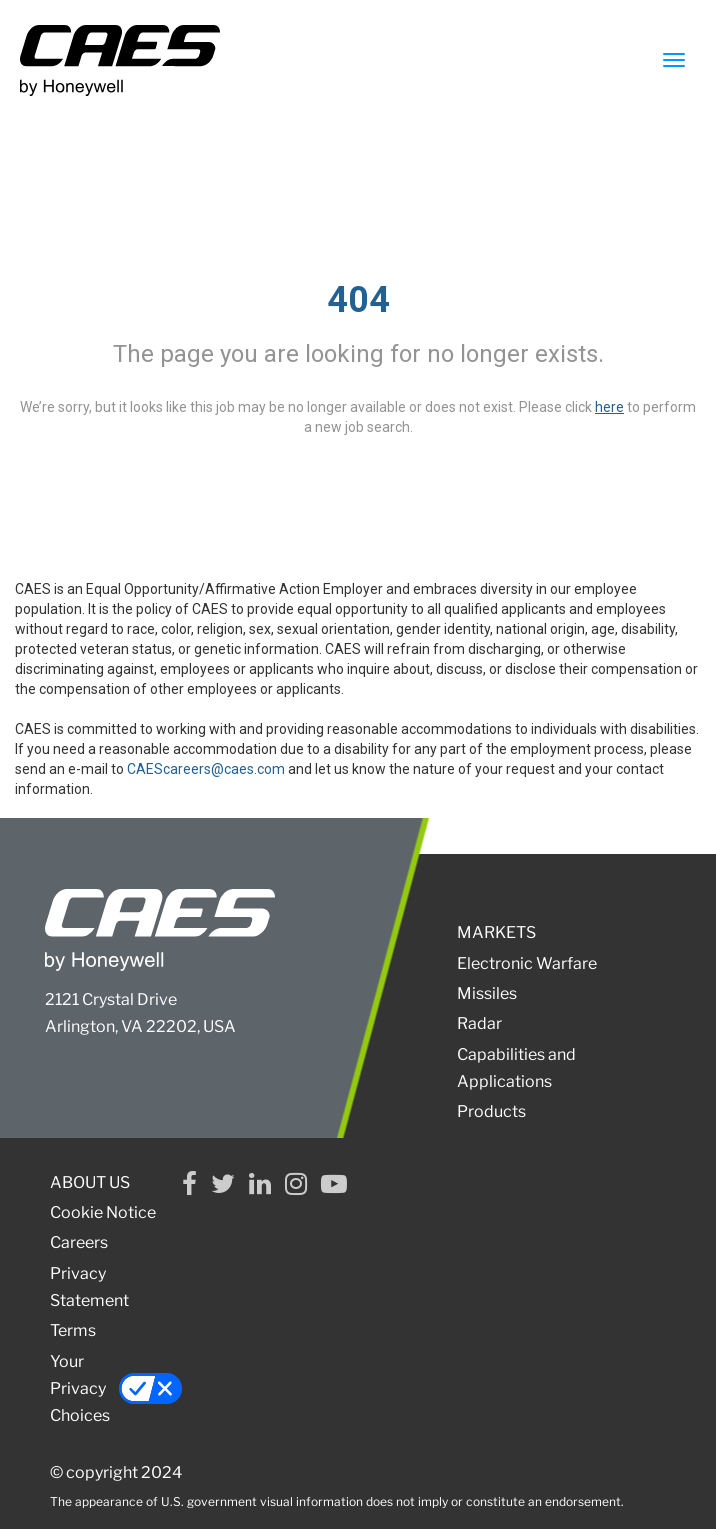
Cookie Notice (103, 1212)
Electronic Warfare (527, 963)
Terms (73, 1330)
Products (491, 1111)
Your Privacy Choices (107, 1388)
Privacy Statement (89, 1287)
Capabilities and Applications (516, 1068)
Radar (479, 1023)
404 (358, 300)
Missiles (487, 993)
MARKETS (496, 932)
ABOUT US (90, 1182)
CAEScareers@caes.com (206, 769)
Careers (79, 1242)
